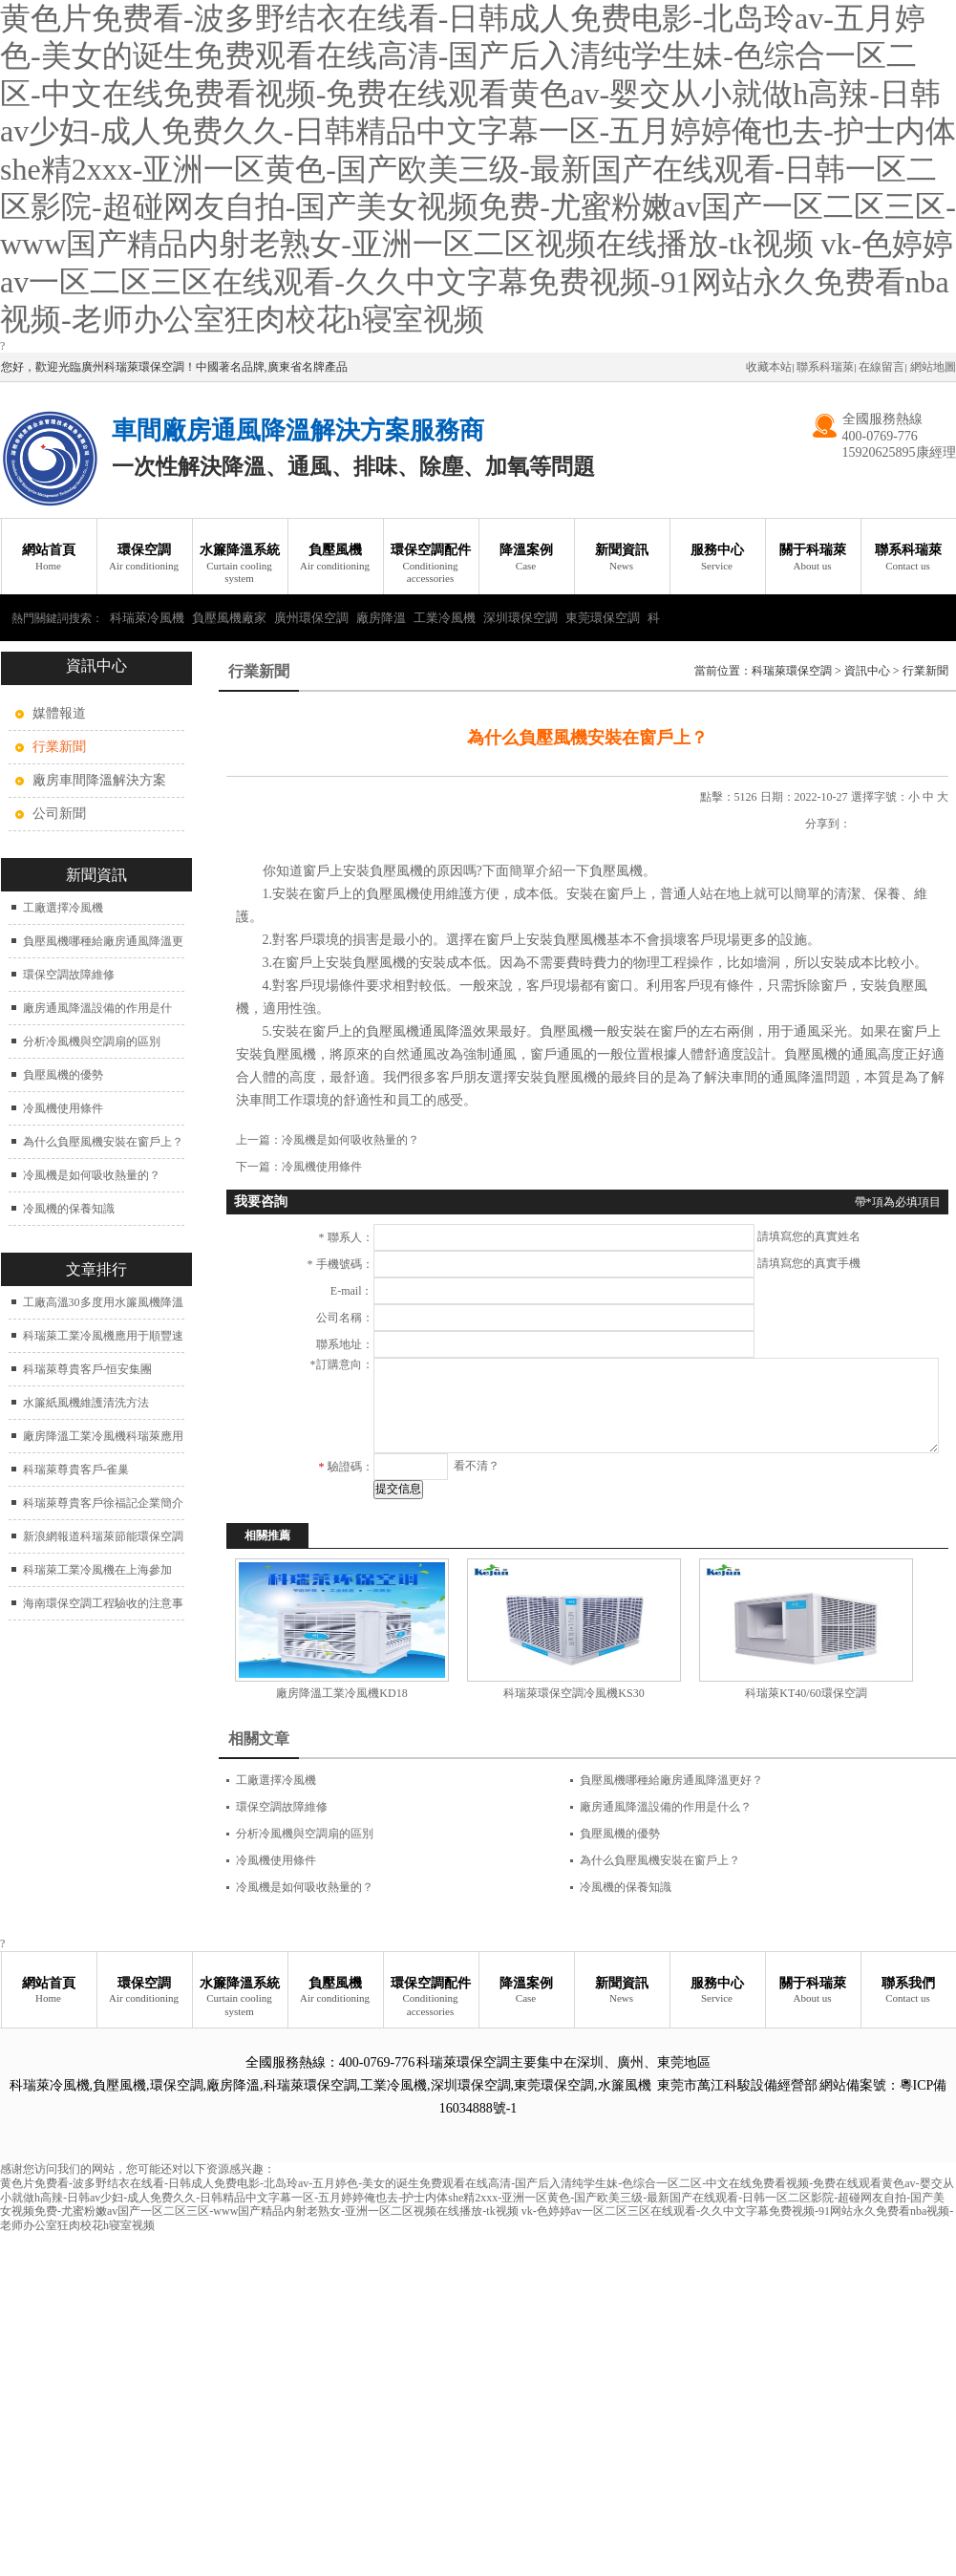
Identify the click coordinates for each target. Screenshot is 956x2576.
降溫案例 (526, 557)
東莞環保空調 (602, 618)
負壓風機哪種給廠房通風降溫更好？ (671, 1780)
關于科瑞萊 (812, 557)
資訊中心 (867, 670)
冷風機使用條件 (63, 1108)
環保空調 (144, 557)
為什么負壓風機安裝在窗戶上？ (103, 1141)
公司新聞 (59, 813)
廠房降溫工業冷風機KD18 (341, 1693)
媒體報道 (59, 713)
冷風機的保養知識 (69, 1208)
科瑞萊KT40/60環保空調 (805, 1693)
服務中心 (717, 557)
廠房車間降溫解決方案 (99, 780)
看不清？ (476, 1465)
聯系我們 (908, 1991)
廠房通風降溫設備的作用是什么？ (666, 1807)
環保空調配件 (430, 564)
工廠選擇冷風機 (63, 907)
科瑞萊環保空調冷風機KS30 (573, 1693)
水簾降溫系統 (239, 564)
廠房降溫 (381, 618)
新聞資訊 (621, 557)
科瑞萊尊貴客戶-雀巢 (76, 1469)
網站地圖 (933, 367)
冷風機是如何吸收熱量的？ (91, 1175)
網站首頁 (48, 557)
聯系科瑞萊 (825, 367)
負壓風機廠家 (229, 618)
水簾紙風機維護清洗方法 (86, 1402)
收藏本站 (769, 367)
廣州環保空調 (311, 618)
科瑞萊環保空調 (792, 670)
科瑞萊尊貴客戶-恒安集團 (88, 1369)
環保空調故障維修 (69, 974)
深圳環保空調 (520, 618)
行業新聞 (925, 670)
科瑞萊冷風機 (147, 618)
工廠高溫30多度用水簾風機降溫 (103, 1302)
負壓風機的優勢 (63, 1075)
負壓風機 (335, 557)
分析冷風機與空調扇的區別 (91, 1041)
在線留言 (881, 367)
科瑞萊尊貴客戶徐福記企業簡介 (103, 1503)
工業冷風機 (445, 618)
